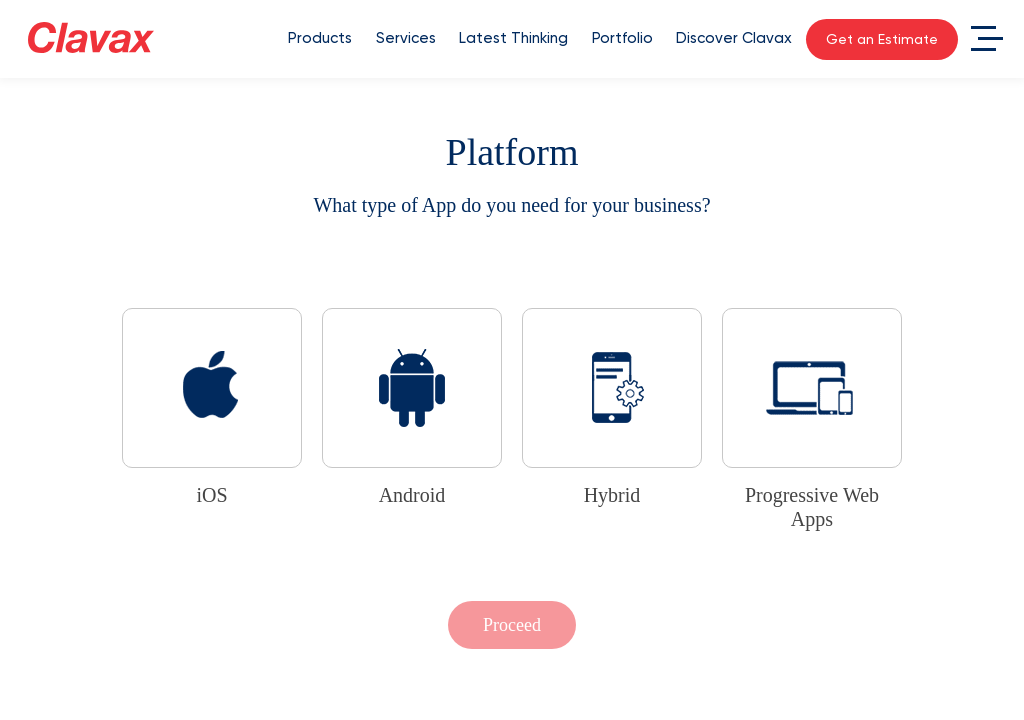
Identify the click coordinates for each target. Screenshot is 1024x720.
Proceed (512, 625)
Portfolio (622, 38)
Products (320, 38)
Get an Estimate (882, 39)
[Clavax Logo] (91, 38)
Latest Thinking (513, 38)
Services (406, 38)
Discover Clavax (734, 38)
